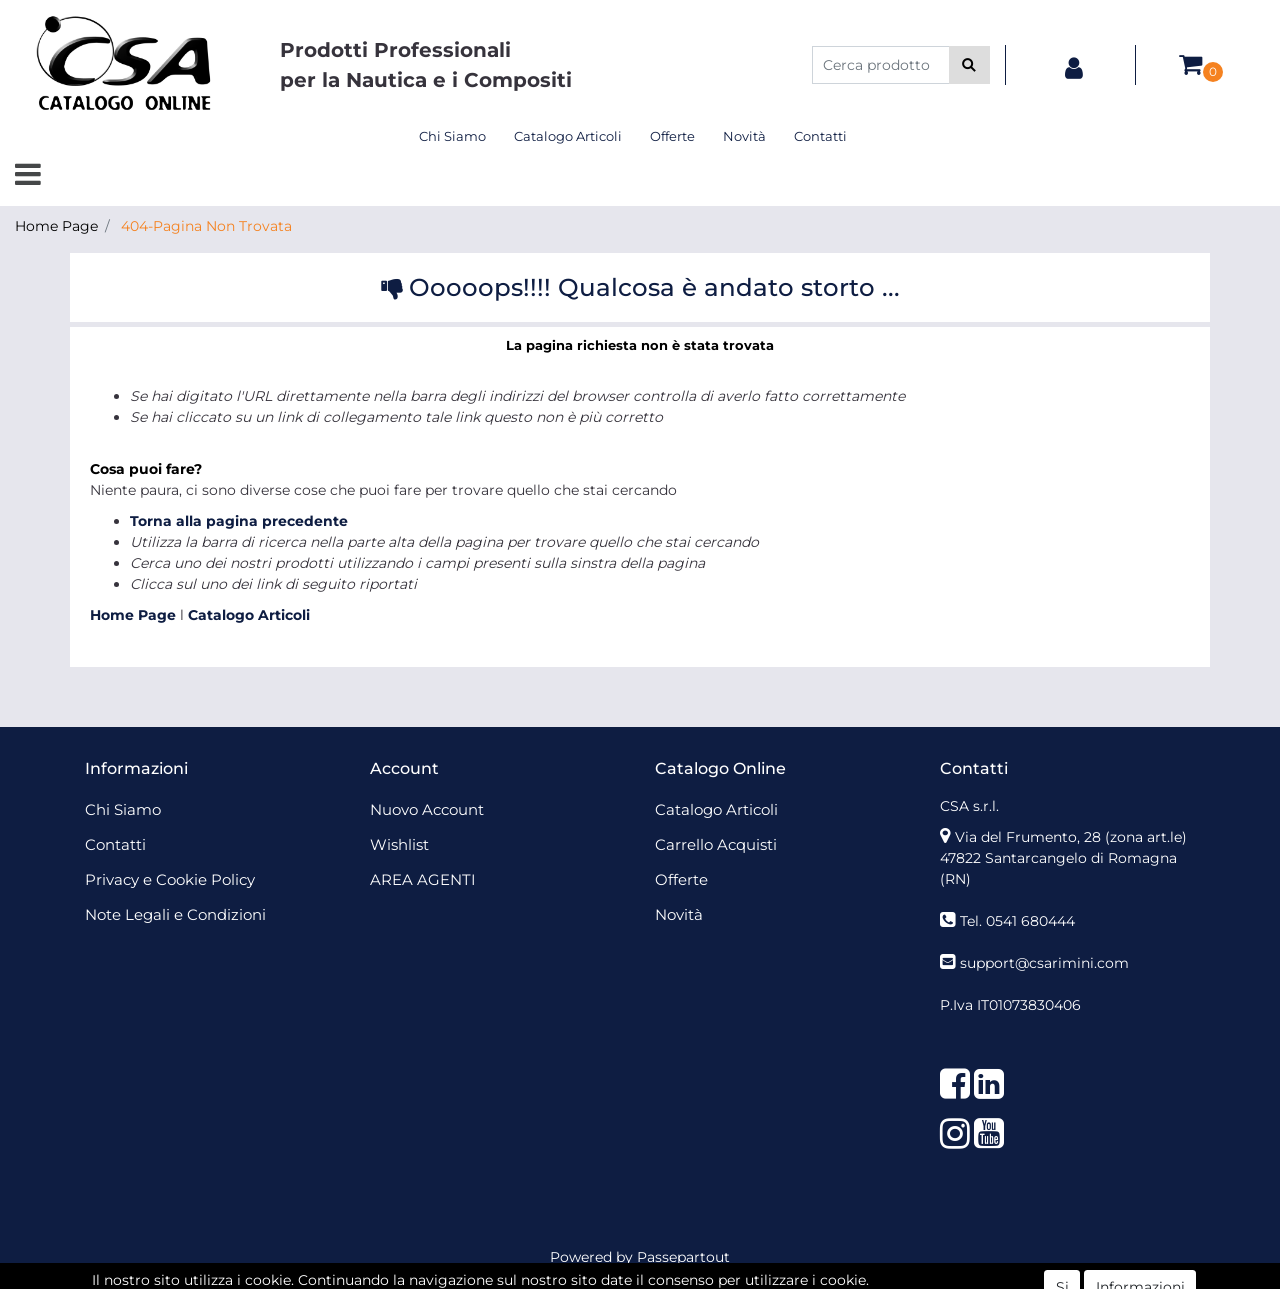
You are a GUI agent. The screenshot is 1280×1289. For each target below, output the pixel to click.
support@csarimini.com (1044, 963)
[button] (969, 65)
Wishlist (399, 844)
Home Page (56, 226)
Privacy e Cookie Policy (170, 879)
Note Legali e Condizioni (175, 914)
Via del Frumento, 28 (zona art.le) (1071, 837)
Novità (744, 136)
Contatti (820, 136)
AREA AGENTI (423, 879)
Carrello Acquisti (716, 844)
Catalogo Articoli (568, 136)
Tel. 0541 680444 (1017, 921)
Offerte (672, 136)
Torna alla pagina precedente (239, 521)
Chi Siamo (452, 136)
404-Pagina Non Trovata (206, 226)
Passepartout (683, 1257)
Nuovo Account (427, 809)
